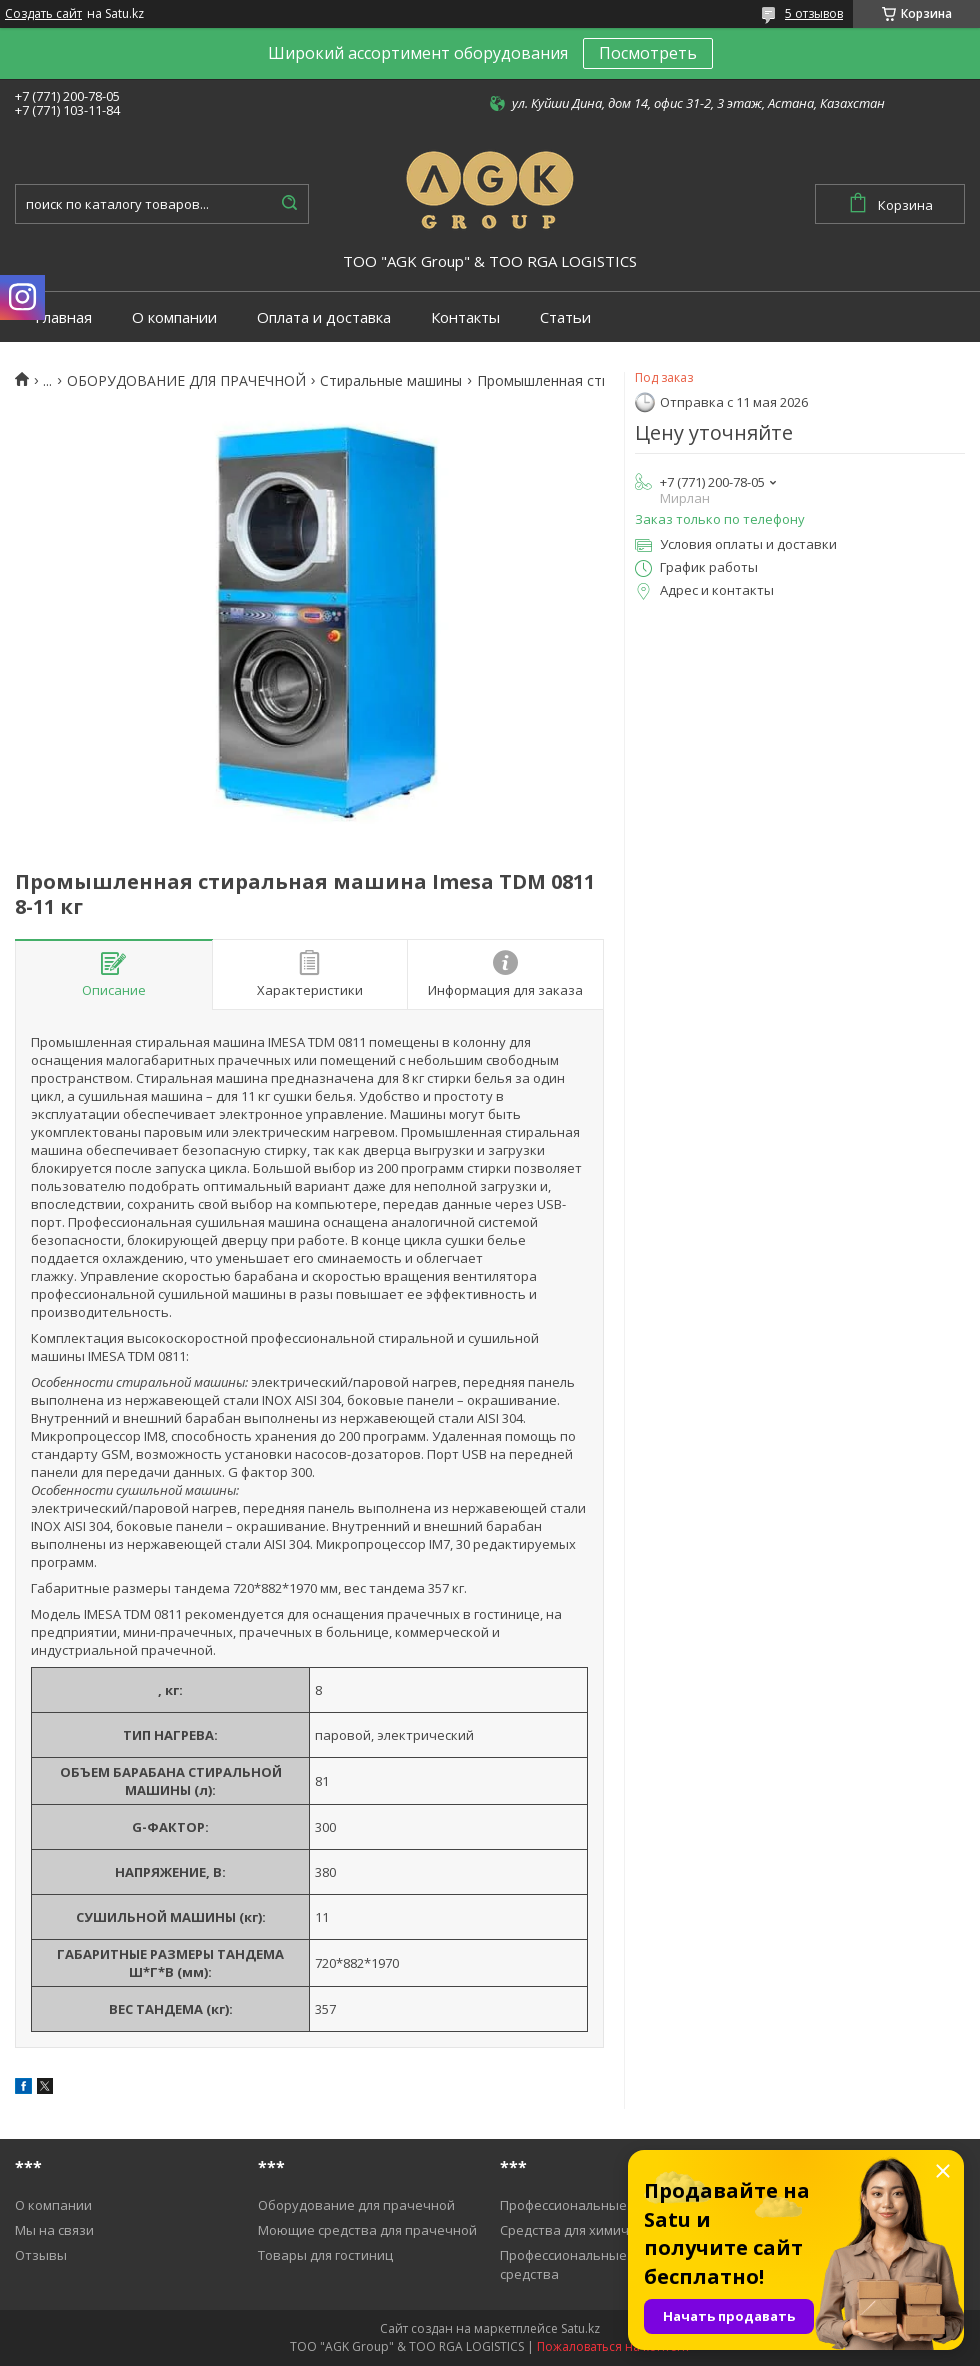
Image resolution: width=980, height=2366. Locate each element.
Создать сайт (43, 14)
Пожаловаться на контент (613, 2346)
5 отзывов (814, 13)
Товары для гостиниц (325, 2255)
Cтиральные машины (391, 381)
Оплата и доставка (324, 317)
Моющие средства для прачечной (367, 2230)
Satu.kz (580, 2328)
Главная (63, 317)
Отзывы (41, 2255)
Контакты (465, 317)
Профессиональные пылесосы (596, 2205)
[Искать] (289, 204)
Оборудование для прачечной (356, 2205)
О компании (174, 317)
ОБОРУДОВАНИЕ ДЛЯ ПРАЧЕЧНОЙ (186, 381)
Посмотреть (648, 53)
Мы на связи (54, 2230)
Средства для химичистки (582, 2230)
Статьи (565, 317)
